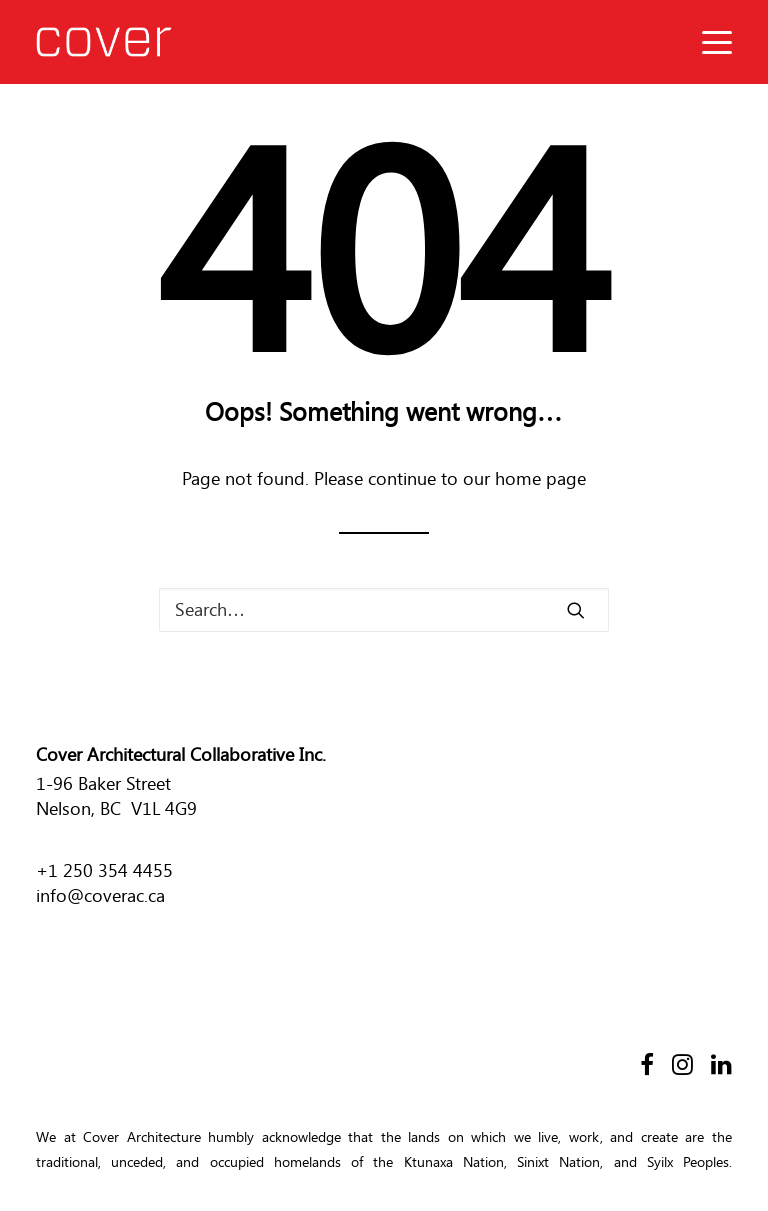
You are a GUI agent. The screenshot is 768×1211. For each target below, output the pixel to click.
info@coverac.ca (100, 896)
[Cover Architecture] (104, 42)
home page (540, 479)
